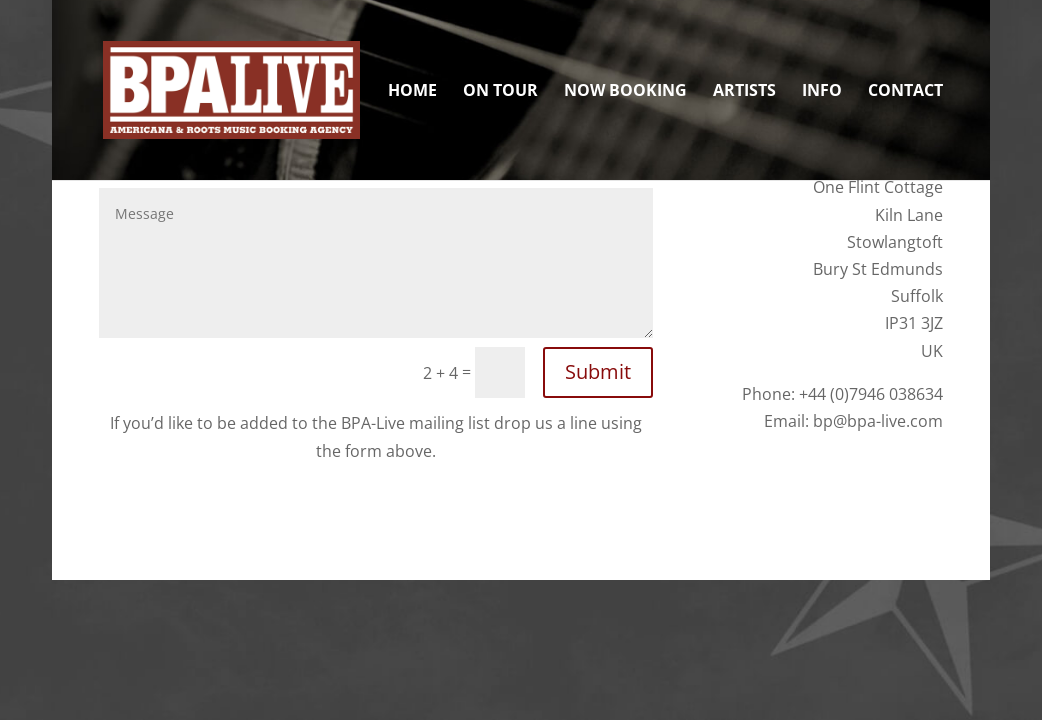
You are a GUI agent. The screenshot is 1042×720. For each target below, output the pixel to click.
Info (822, 92)
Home (412, 92)
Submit (598, 371)
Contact (905, 92)
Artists (744, 92)
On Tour (500, 92)
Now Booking (625, 92)
